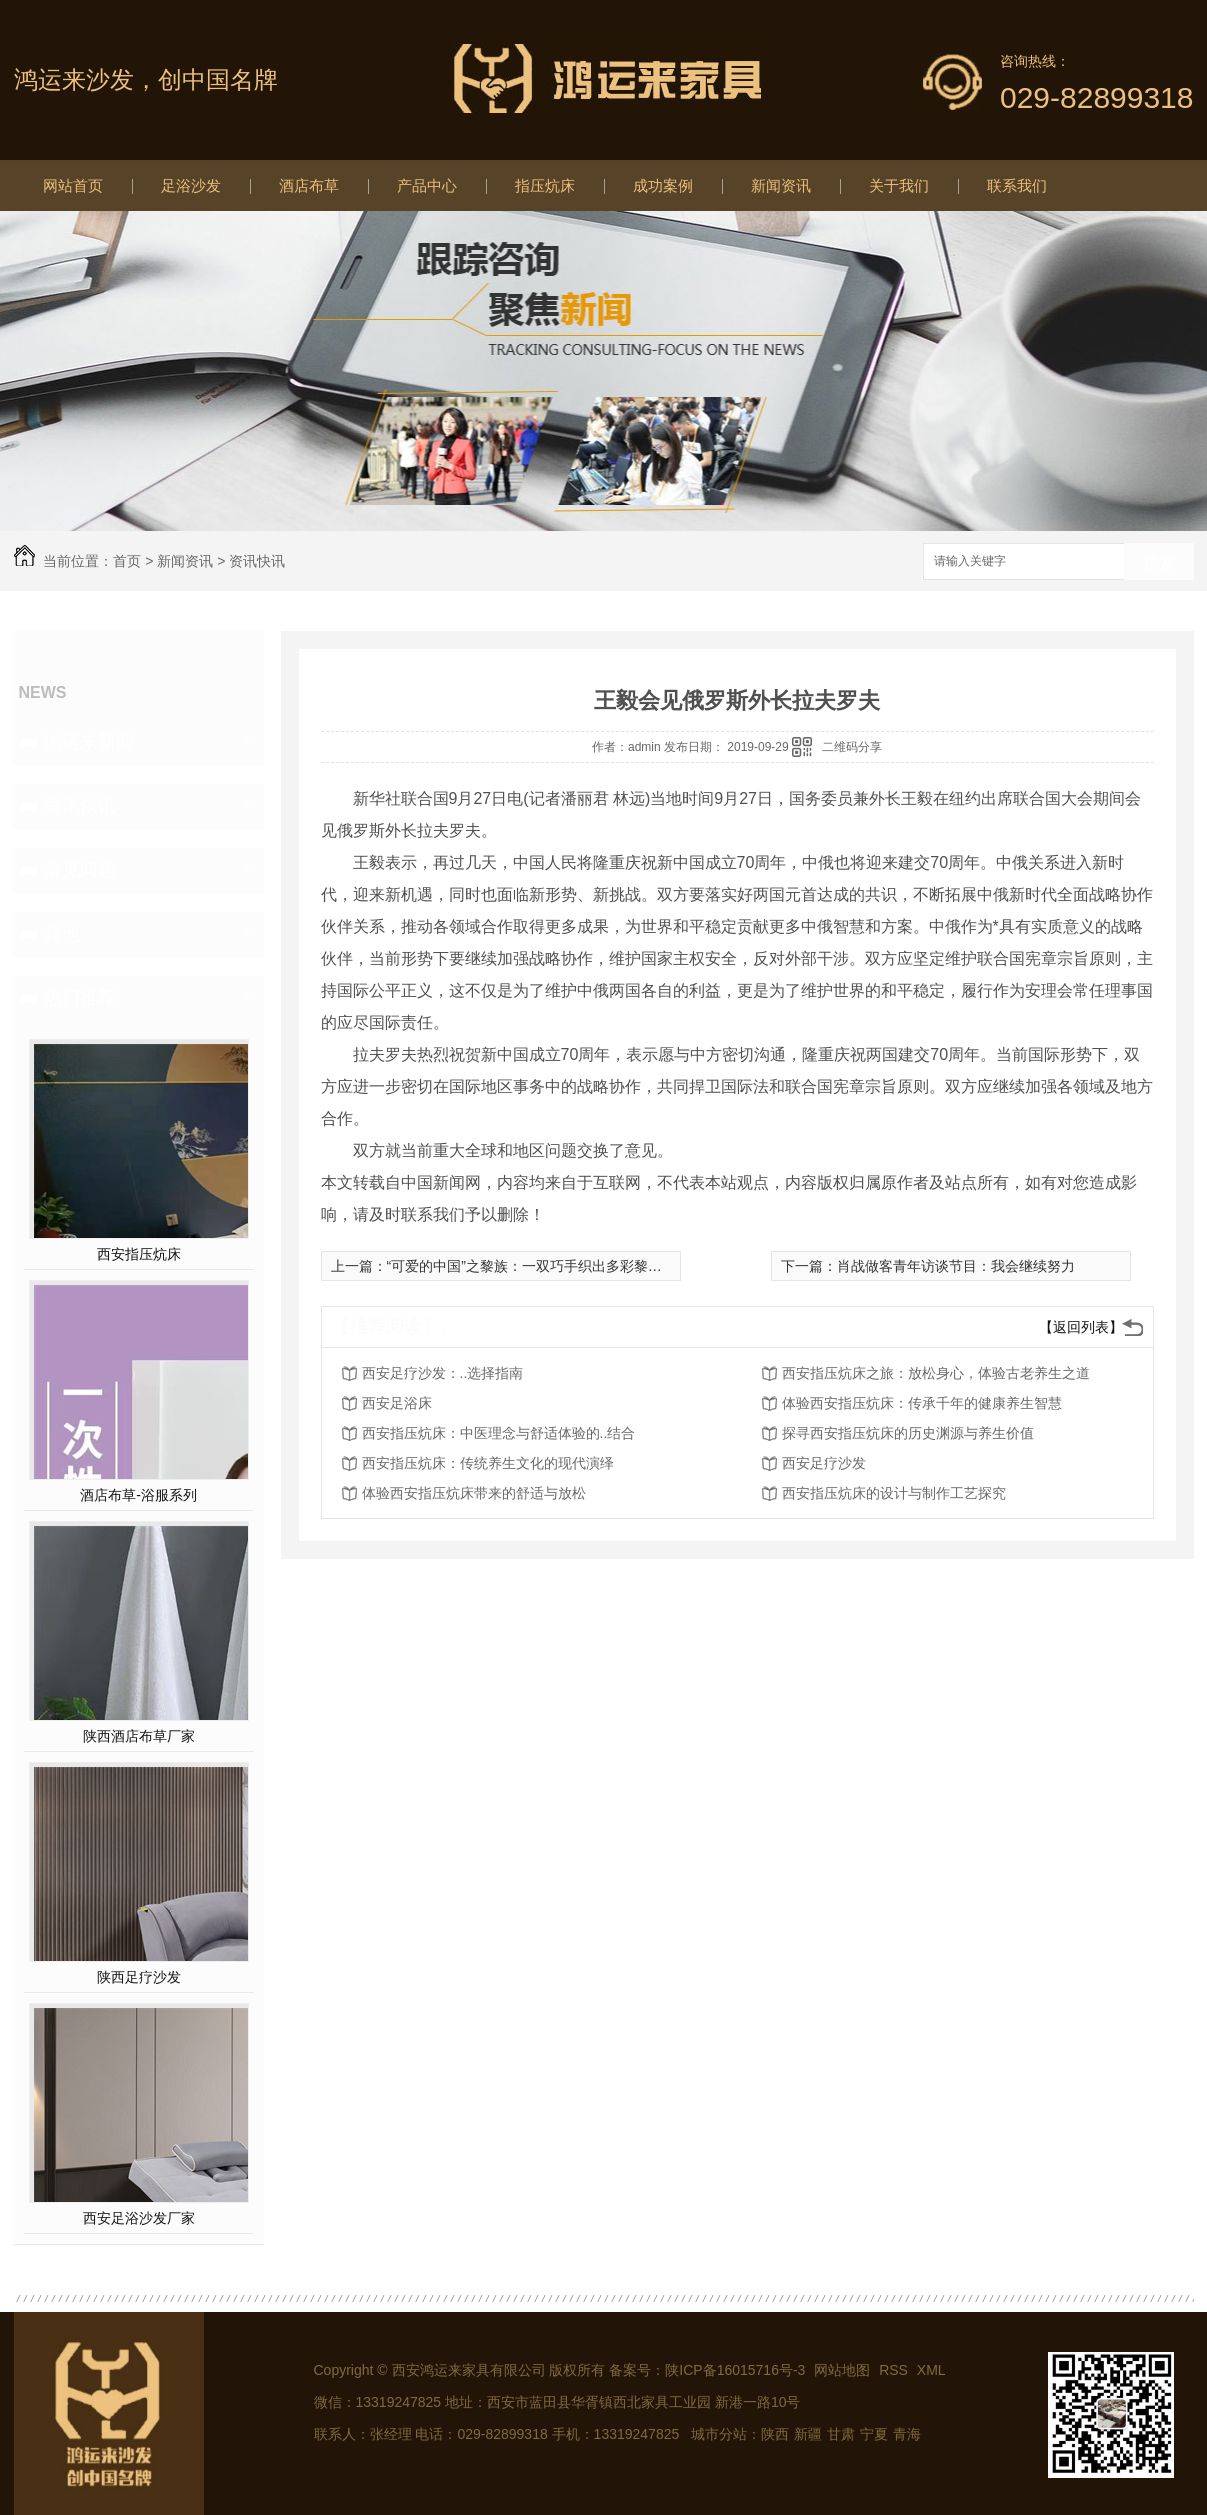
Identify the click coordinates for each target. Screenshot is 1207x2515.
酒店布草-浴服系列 (138, 1495)
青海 (907, 2434)
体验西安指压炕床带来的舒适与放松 (474, 1493)
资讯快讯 (257, 561)
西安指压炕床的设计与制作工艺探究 (894, 1493)
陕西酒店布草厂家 (139, 1736)
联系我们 (1017, 185)
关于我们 (899, 185)
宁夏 (874, 2434)
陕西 (775, 2434)
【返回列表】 (1081, 1327)
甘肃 (841, 2434)
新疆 (808, 2434)
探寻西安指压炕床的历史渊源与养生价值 (908, 1433)
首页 (127, 561)
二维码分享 (852, 747)
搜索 (1159, 562)
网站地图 (842, 2370)
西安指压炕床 (139, 1254)
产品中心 (427, 185)
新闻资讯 (781, 185)
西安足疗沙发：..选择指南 (443, 1373)
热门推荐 (80, 998)
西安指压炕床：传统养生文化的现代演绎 (488, 1463)
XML (931, 2370)
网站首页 (73, 185)
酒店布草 (309, 185)
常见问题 (80, 870)
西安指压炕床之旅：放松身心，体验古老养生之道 (936, 1373)
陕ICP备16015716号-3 (735, 2370)
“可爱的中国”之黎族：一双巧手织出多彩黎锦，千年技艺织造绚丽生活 (601, 1266)
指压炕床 (545, 185)
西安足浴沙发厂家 (139, 2218)
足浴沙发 (191, 185)
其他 (62, 934)
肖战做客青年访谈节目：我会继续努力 (956, 1266)
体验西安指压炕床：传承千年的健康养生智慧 (922, 1403)
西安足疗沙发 (824, 1463)
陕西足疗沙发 (139, 1977)
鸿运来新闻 (89, 742)
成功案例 (663, 185)
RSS (895, 2370)
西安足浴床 (397, 1403)
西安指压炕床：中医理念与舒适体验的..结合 (499, 1433)
